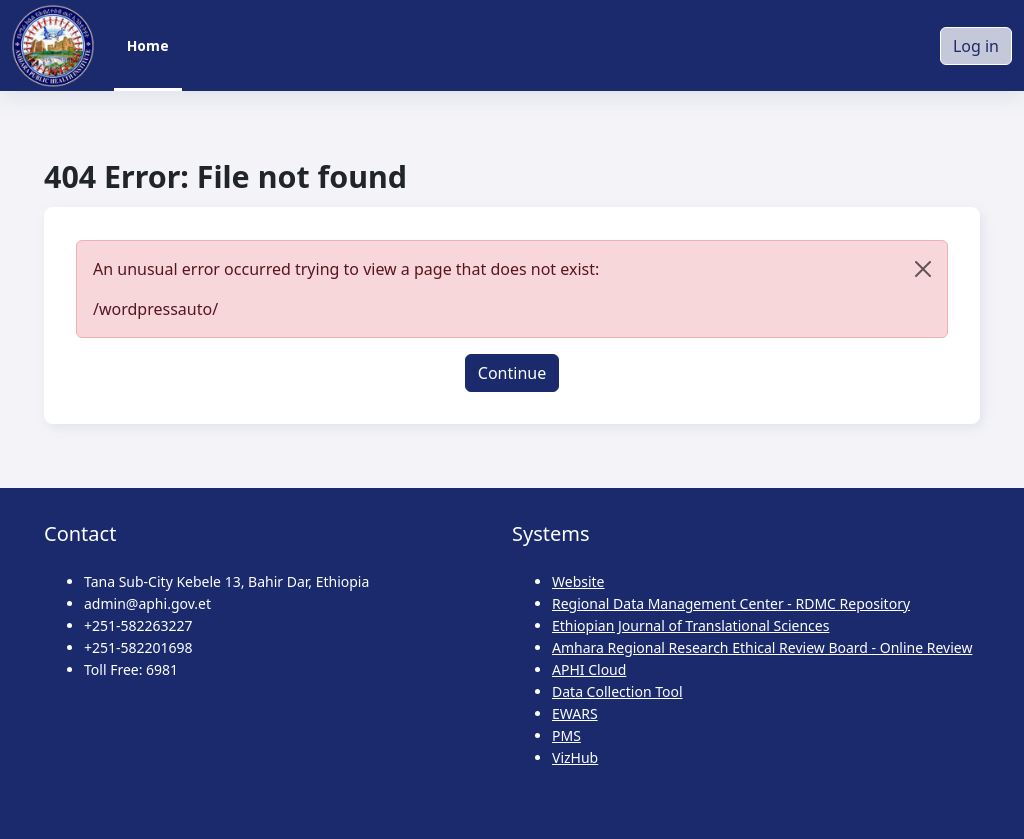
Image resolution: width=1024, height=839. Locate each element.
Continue (512, 373)
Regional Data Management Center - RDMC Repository (731, 603)
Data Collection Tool (617, 691)
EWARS (575, 713)
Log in (976, 46)
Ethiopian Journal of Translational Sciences (690, 625)
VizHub (575, 757)
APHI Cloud (589, 669)
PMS (566, 735)
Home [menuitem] (148, 45)
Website (578, 581)
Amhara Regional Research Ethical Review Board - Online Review (762, 647)
